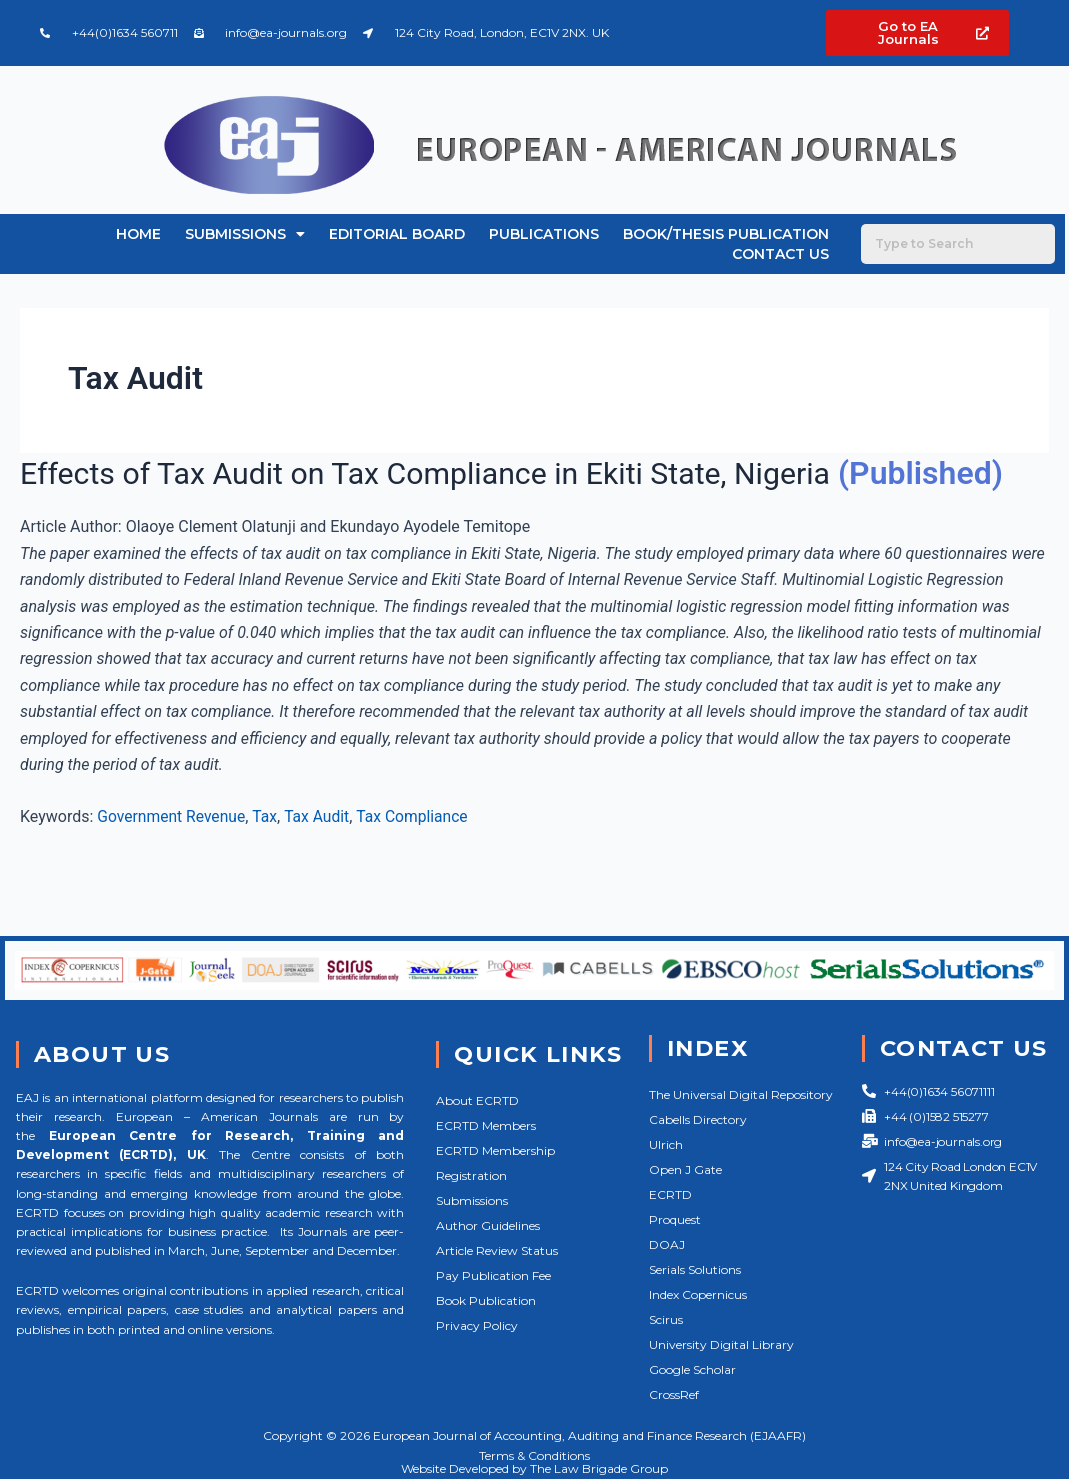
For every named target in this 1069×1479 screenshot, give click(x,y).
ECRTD (670, 1194)
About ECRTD (477, 1100)
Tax (268, 857)
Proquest (675, 1219)
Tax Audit (321, 857)
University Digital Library (721, 1344)
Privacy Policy (477, 1325)
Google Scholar (692, 1369)
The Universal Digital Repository (741, 1094)
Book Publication (486, 1300)
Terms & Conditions (534, 1455)
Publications (544, 234)
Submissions (245, 234)
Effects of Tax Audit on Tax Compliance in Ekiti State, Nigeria (448, 473)
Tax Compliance (418, 857)
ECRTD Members (486, 1125)
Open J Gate (685, 1169)
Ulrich (666, 1144)
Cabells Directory (698, 1119)
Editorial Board (397, 234)
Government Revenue (172, 857)
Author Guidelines (488, 1225)
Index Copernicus (698, 1294)
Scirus (666, 1319)
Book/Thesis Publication (726, 234)
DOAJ (667, 1244)
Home (138, 234)
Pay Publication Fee (493, 1275)
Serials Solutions (695, 1269)
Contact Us (780, 254)
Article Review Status (497, 1250)
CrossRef (674, 1394)
